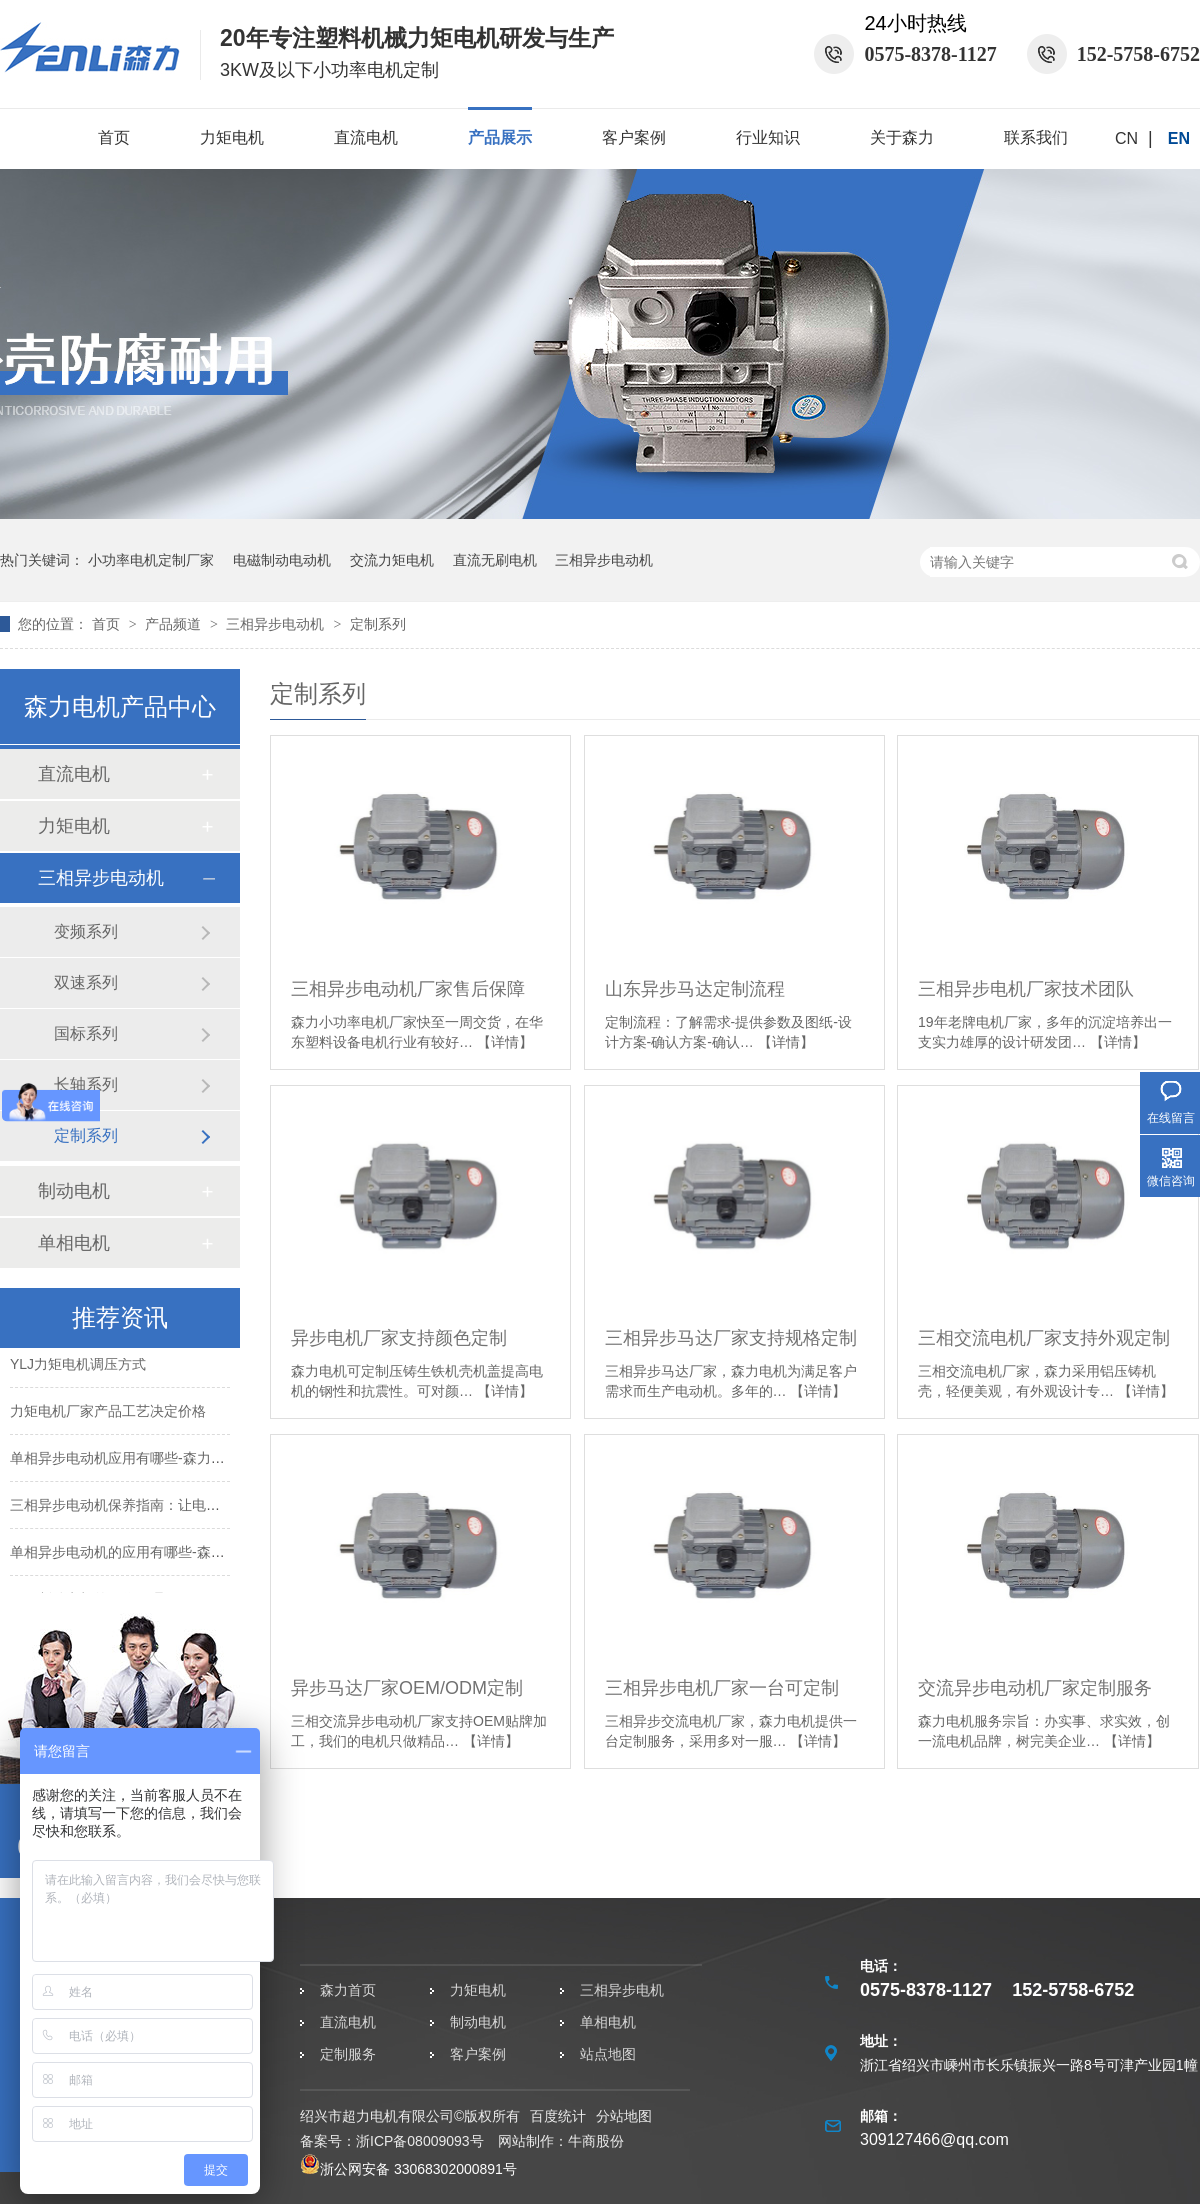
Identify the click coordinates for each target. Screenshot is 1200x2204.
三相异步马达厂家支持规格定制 (731, 1338)
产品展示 (500, 137)
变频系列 (86, 931)
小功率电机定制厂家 (151, 560)
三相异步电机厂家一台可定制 (722, 1688)
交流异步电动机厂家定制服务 (1035, 1688)
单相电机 (74, 1243)
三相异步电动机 (604, 560)
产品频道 (175, 624)
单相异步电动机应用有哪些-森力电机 (124, 1462)
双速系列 (86, 982)
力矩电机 (232, 137)
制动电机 (74, 1191)
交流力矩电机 (392, 560)
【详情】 (505, 1042)
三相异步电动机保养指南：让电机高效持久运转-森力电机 (187, 1509)
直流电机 (366, 137)
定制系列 (378, 624)
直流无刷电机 (495, 560)
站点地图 (608, 2054)
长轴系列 (86, 1084)
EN (1179, 138)
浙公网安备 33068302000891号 (408, 2169)
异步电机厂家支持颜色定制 (399, 1338)
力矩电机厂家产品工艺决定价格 (108, 1415)
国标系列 (86, 1033)
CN (1126, 138)
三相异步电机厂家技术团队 (1026, 989)
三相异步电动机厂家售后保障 (408, 989)
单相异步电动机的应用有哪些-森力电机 (131, 1556)
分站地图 (624, 2116)
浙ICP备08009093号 (420, 2141)
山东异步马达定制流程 (695, 989)
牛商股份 (596, 2141)
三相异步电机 (622, 1990)
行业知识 (768, 137)
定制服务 (348, 2054)
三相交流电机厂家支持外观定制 (1044, 1338)
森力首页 (348, 1990)
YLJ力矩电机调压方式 (78, 1368)
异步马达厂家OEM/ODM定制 (407, 1688)
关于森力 (902, 137)
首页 (114, 137)
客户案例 (634, 137)
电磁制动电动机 (282, 560)
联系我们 (1036, 137)
